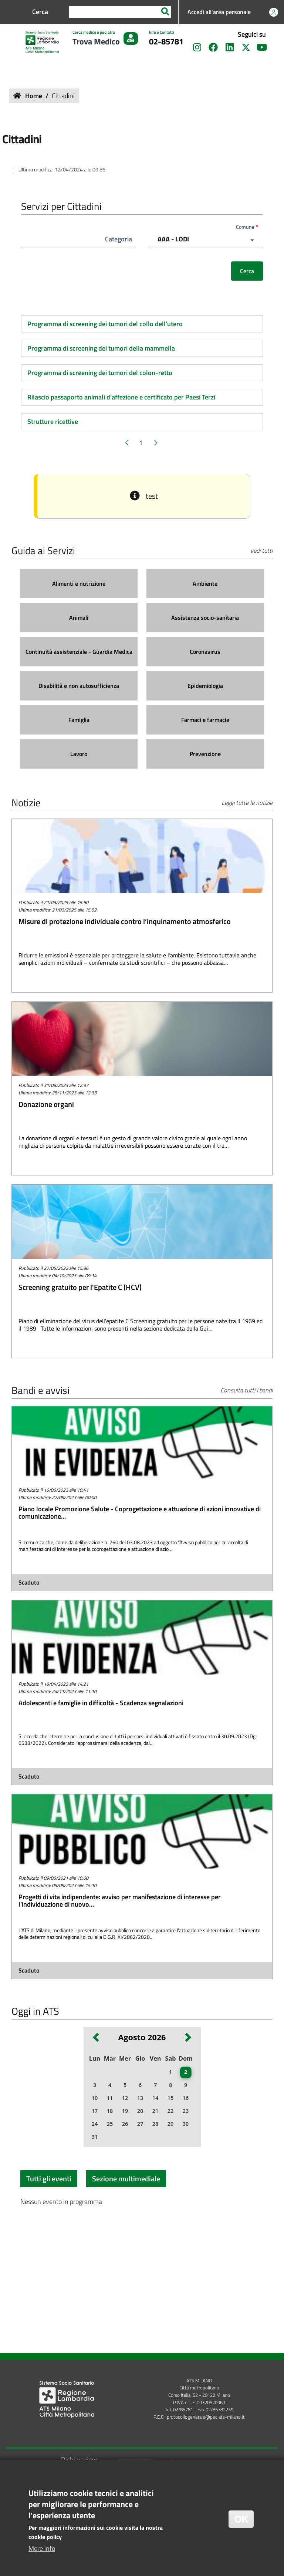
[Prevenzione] (205, 754)
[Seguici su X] (246, 48)
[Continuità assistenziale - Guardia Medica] (79, 651)
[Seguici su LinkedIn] (230, 48)
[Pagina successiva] (155, 443)
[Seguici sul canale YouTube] (262, 48)
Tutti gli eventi (48, 2178)
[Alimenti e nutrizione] (78, 583)
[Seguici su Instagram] (197, 48)
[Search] (165, 12)
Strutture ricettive (52, 421)
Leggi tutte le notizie (247, 802)
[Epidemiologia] (205, 685)
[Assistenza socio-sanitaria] (205, 617)
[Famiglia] (78, 720)
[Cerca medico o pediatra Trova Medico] (105, 38)
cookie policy (45, 2537)
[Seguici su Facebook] (213, 48)
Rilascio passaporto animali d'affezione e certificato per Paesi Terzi (121, 397)
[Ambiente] (205, 583)
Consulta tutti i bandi (246, 1390)
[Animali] (78, 617)
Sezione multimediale (126, 2178)
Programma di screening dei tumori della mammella (101, 348)
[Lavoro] (78, 754)
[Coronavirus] (205, 651)
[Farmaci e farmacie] (205, 720)
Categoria (118, 239)
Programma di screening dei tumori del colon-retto (99, 373)
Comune (245, 227)
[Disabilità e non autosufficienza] (78, 685)
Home (33, 96)
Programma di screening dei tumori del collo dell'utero (105, 324)
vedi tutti (261, 550)
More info (41, 2550)
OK (241, 2520)
